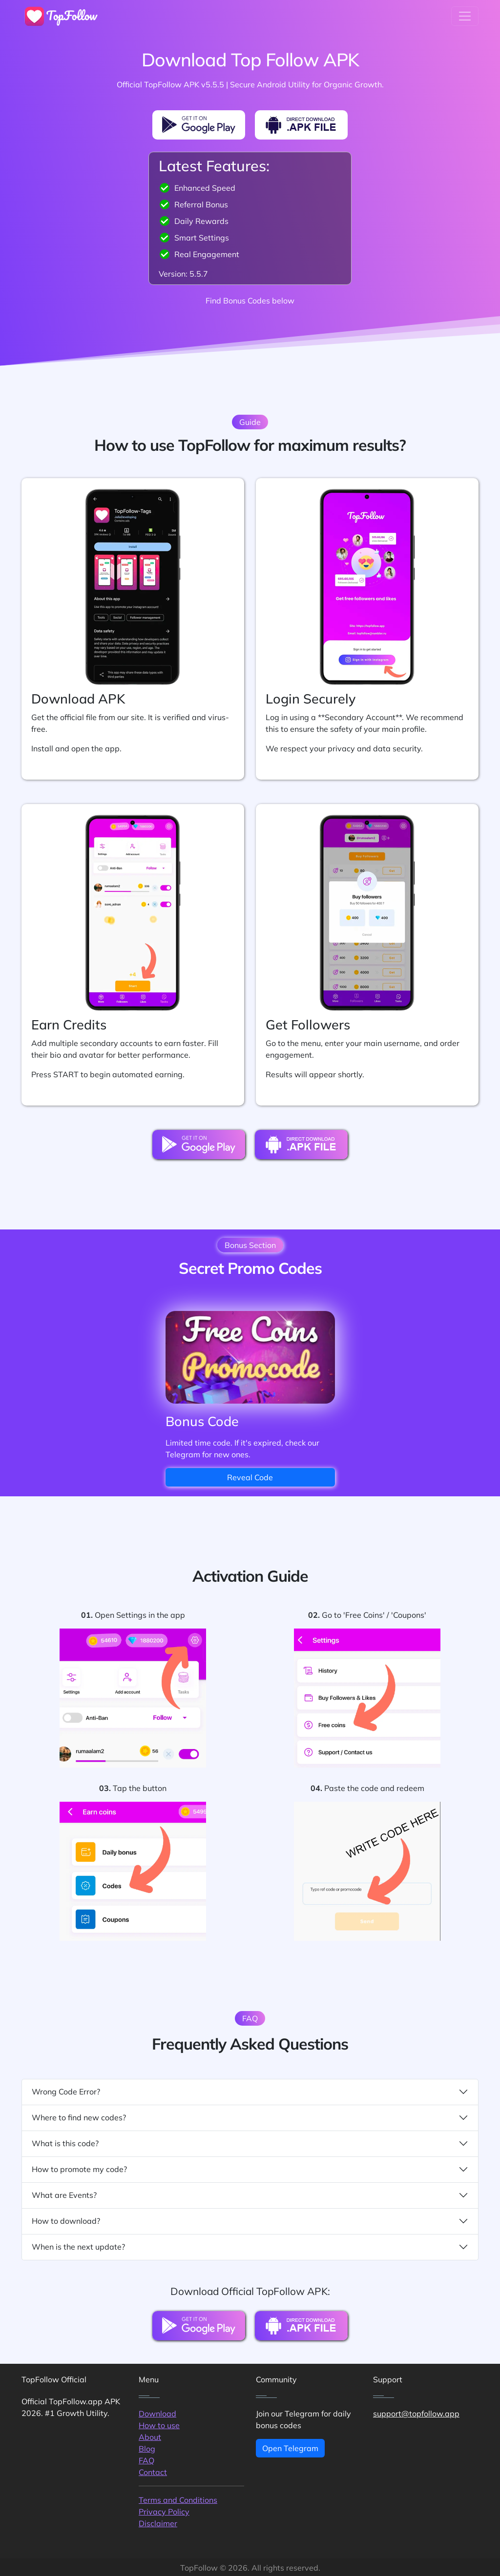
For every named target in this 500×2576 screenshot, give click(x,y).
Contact (153, 2472)
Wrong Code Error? (250, 2092)
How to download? (250, 2221)
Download (157, 2413)
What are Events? (250, 2195)
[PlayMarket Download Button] (198, 125)
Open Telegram (290, 2448)
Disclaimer (158, 2523)
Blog (147, 2449)
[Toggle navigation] (465, 16)
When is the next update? (250, 2247)
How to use (159, 2425)
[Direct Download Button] (301, 125)
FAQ (146, 2460)
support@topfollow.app (416, 2413)
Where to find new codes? (250, 2118)
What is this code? (250, 2143)
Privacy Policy (164, 2511)
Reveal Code (250, 1477)
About (150, 2437)
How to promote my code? (250, 2169)
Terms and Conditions (178, 2500)
